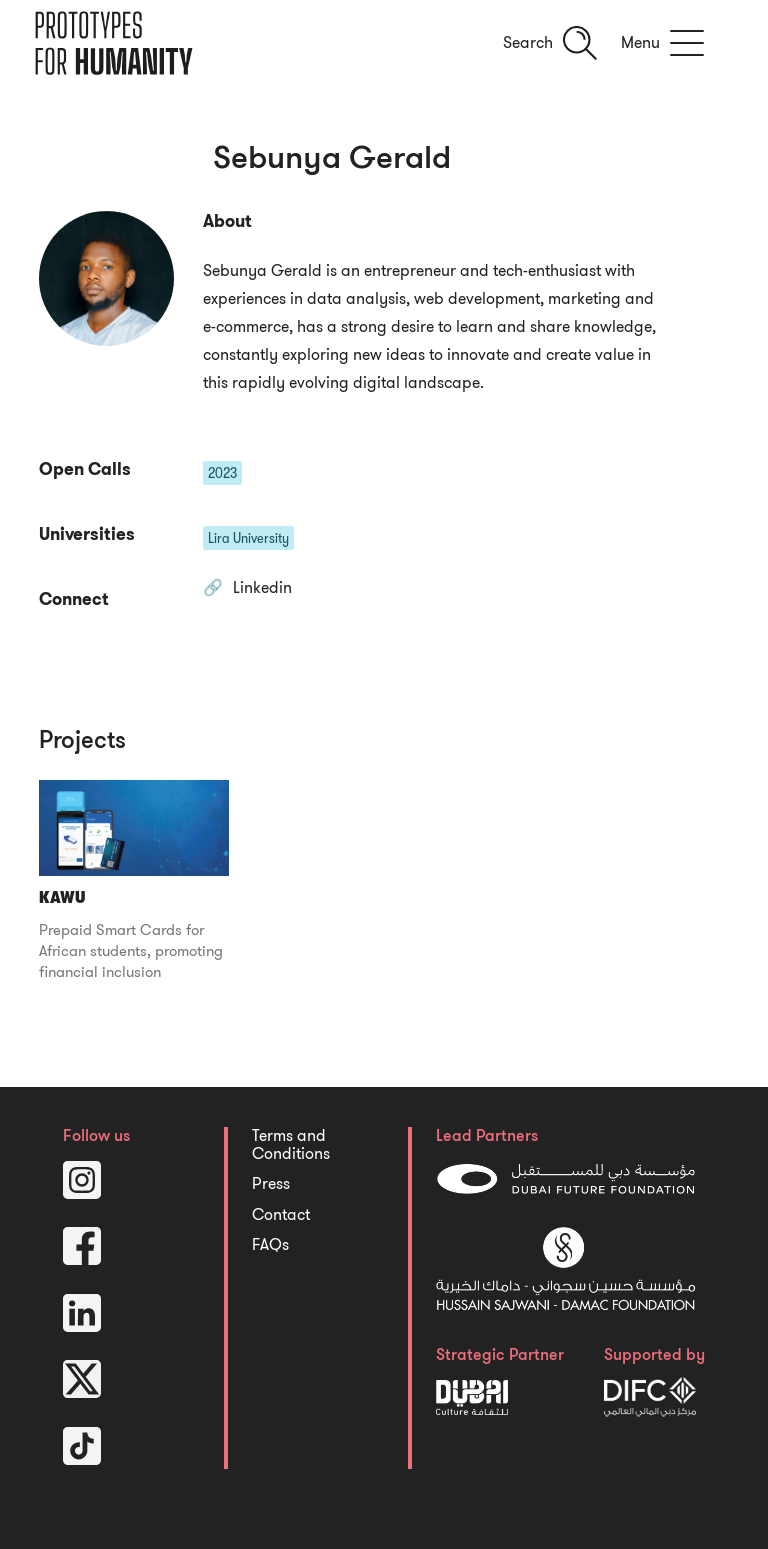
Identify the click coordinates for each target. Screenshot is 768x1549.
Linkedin (262, 589)
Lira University (248, 538)
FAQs (270, 1245)
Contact (281, 1215)
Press (271, 1184)
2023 (222, 473)
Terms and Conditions (291, 1145)
